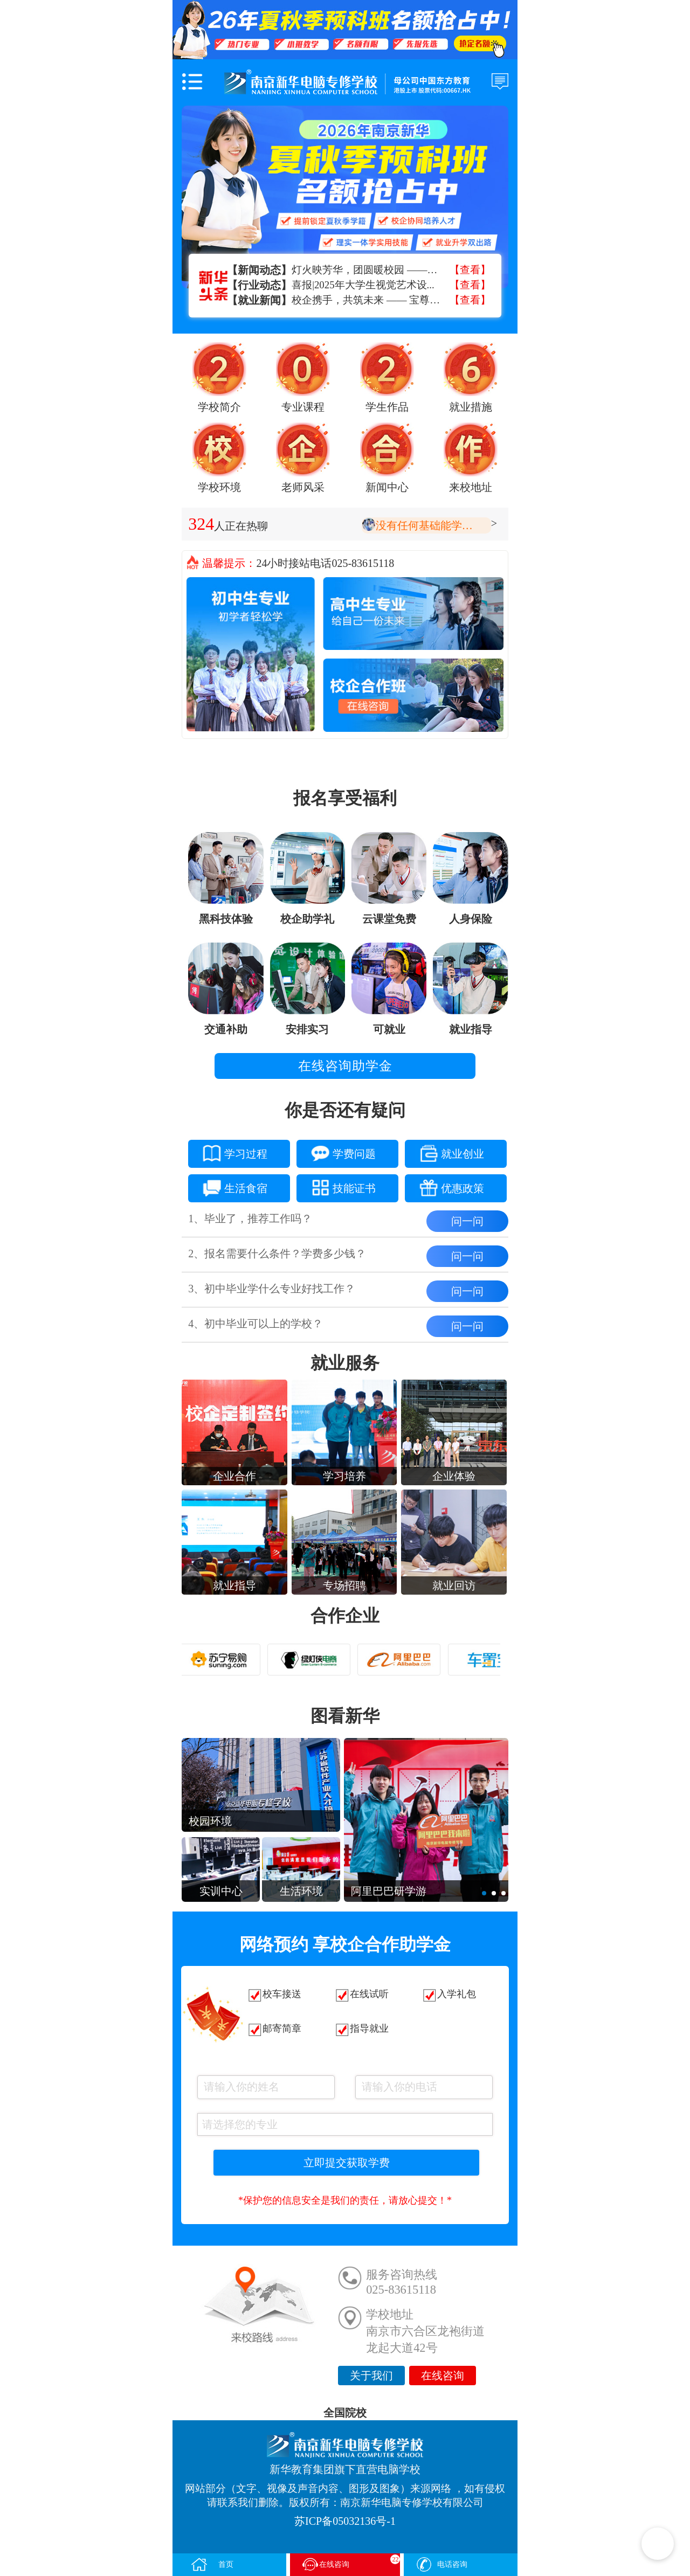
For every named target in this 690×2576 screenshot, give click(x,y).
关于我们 (371, 2375)
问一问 (467, 1221)
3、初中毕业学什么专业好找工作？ (271, 1288)
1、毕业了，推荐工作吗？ (250, 1218)
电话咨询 (441, 2564)
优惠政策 (444, 1186)
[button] (484, 1893)
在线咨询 (442, 2375)
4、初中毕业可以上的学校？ (255, 1323)
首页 (211, 2564)
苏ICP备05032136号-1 (345, 2521)
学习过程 (227, 1152)
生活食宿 (227, 1186)
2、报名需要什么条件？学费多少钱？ (277, 1253)
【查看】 (470, 269)
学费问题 (336, 1152)
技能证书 (336, 1186)
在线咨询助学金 (345, 1066)
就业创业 (444, 1152)
